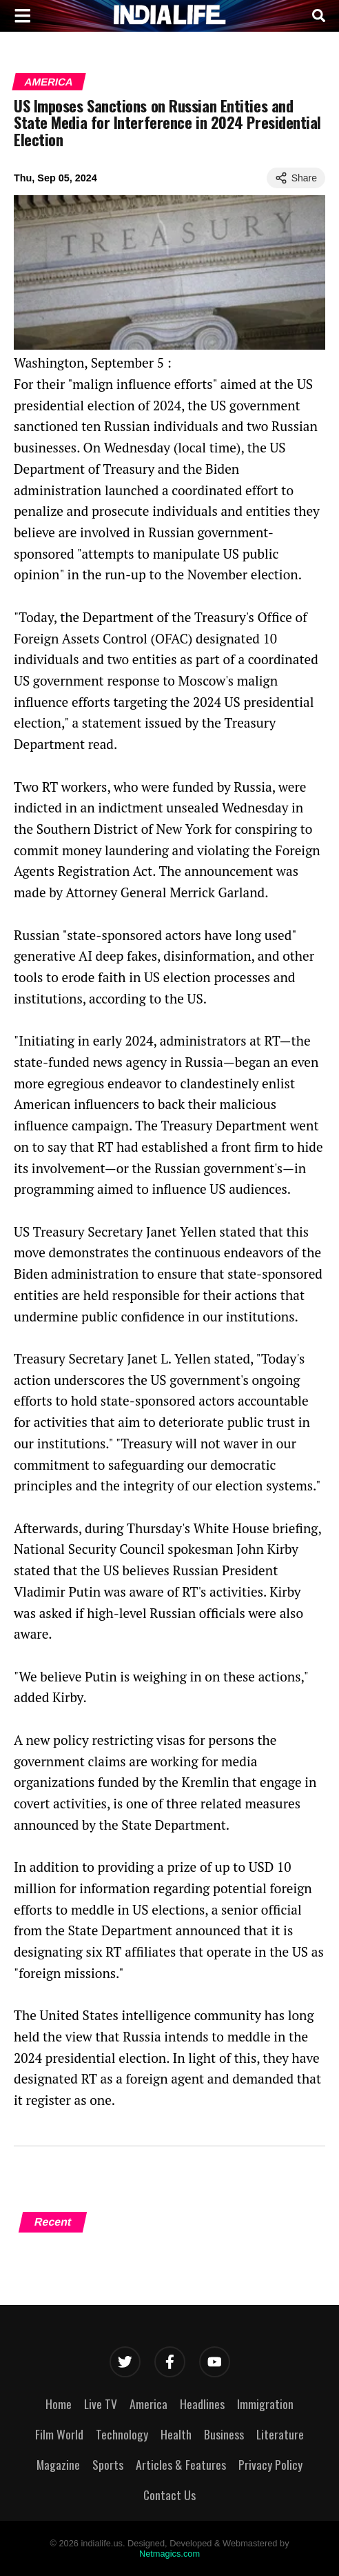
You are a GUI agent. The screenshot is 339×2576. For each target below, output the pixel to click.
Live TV (100, 2404)
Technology (122, 2434)
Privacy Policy (270, 2464)
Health (176, 2434)
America (48, 82)
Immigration (265, 2404)
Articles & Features (181, 2464)
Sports (107, 2464)
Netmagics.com (169, 2553)
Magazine (58, 2464)
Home (58, 2404)
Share (296, 178)
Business (224, 2434)
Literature (280, 2434)
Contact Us (169, 2495)
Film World (59, 2434)
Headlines (202, 2404)
